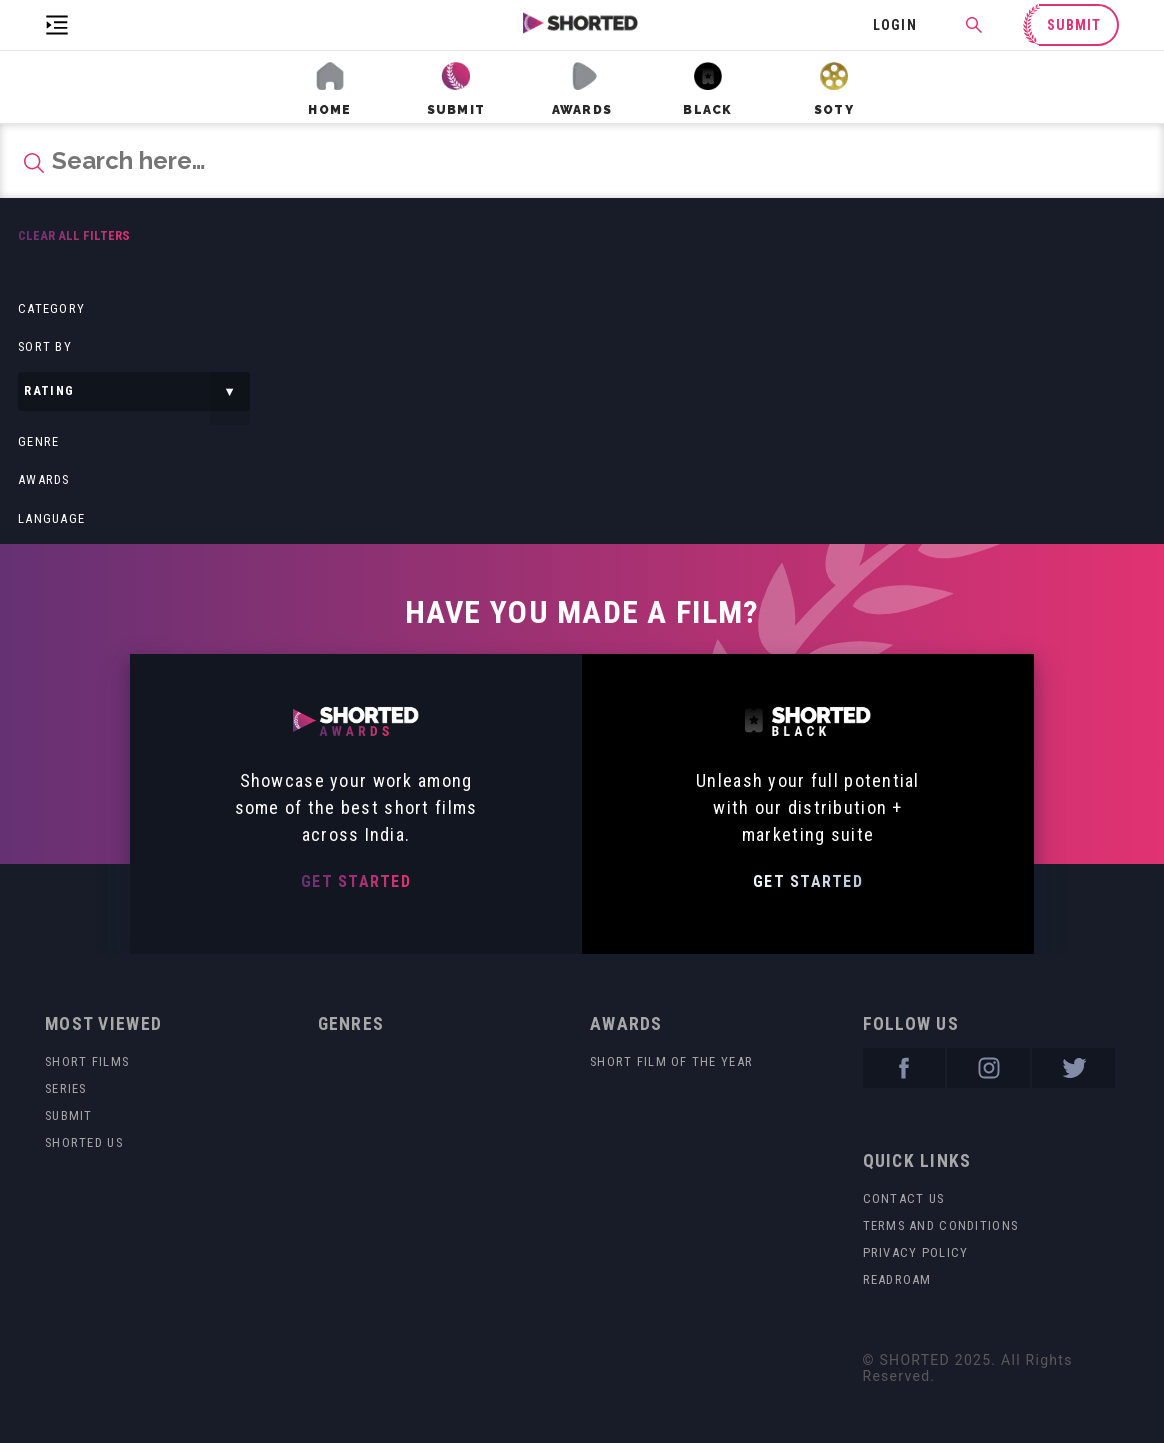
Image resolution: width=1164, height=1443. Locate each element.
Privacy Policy (916, 1252)
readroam (897, 1279)
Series (66, 1088)
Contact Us (904, 1198)
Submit (69, 1115)
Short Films (87, 1061)
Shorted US (84, 1142)
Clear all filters (74, 235)
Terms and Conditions (941, 1225)
